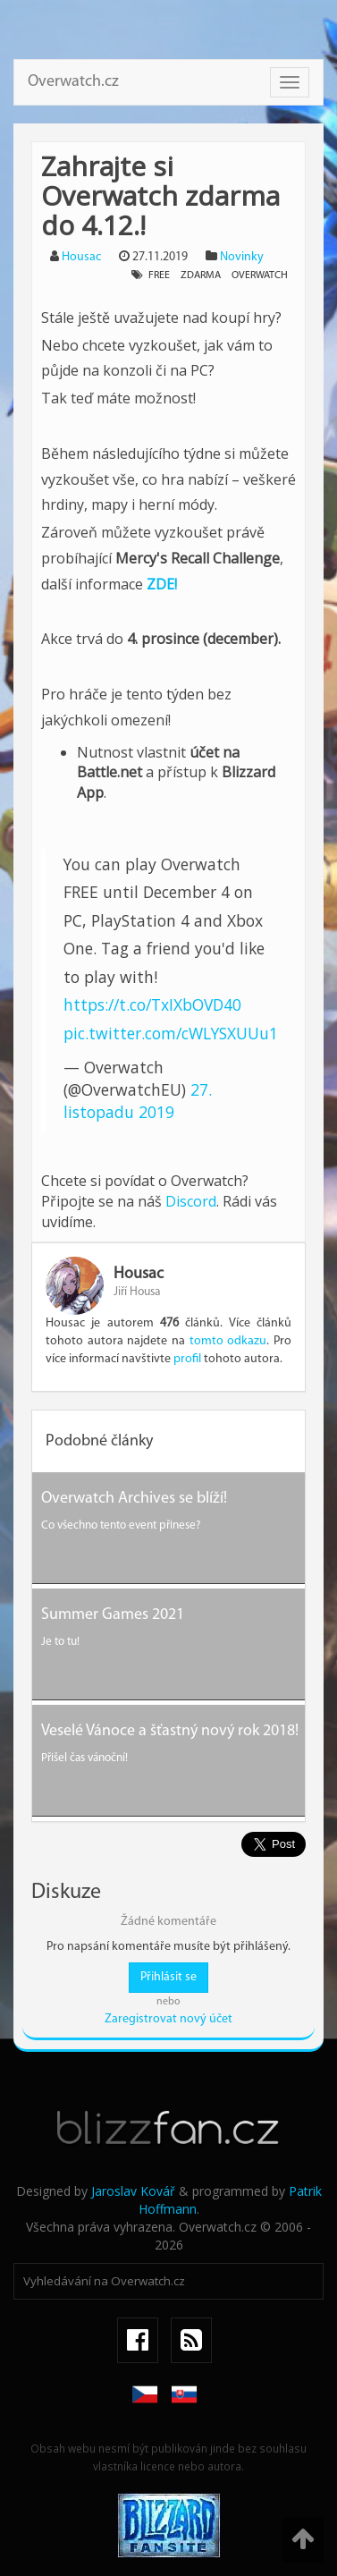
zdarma (201, 275)
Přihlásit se (168, 1977)
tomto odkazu (228, 1341)
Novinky (242, 257)
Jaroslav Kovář (133, 2190)
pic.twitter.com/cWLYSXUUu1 (170, 1033)
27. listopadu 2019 (137, 1101)
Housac (81, 257)
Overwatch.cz (73, 81)
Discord (190, 1201)
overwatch (260, 275)
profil (187, 1359)
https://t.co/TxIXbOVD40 (152, 1004)
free (159, 275)
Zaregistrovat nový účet (168, 2019)
